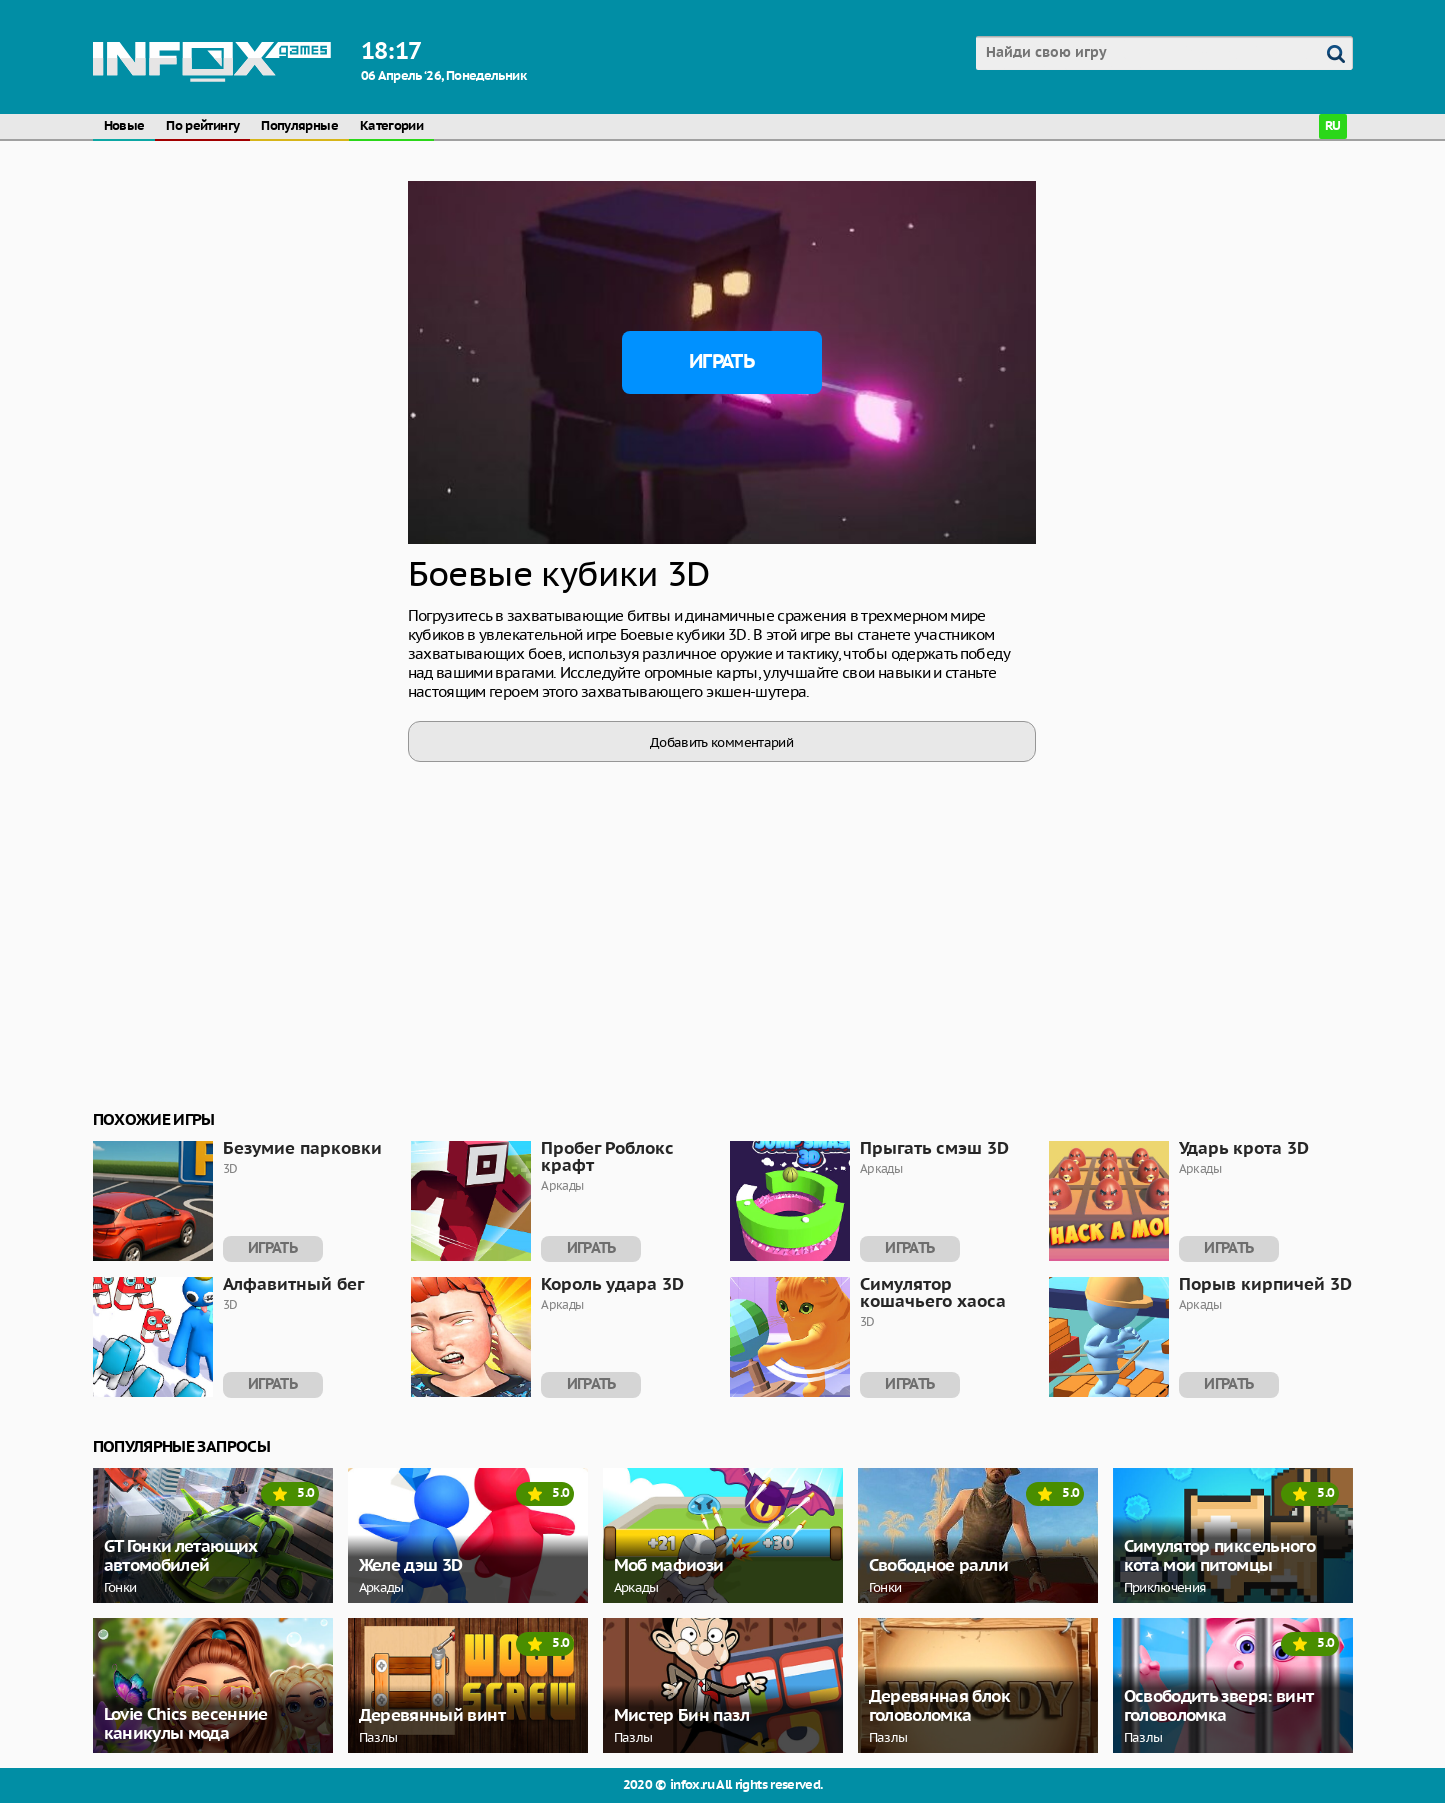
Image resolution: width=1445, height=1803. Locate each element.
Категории (391, 126)
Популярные (299, 126)
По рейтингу (202, 126)
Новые (124, 126)
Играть (721, 362)
